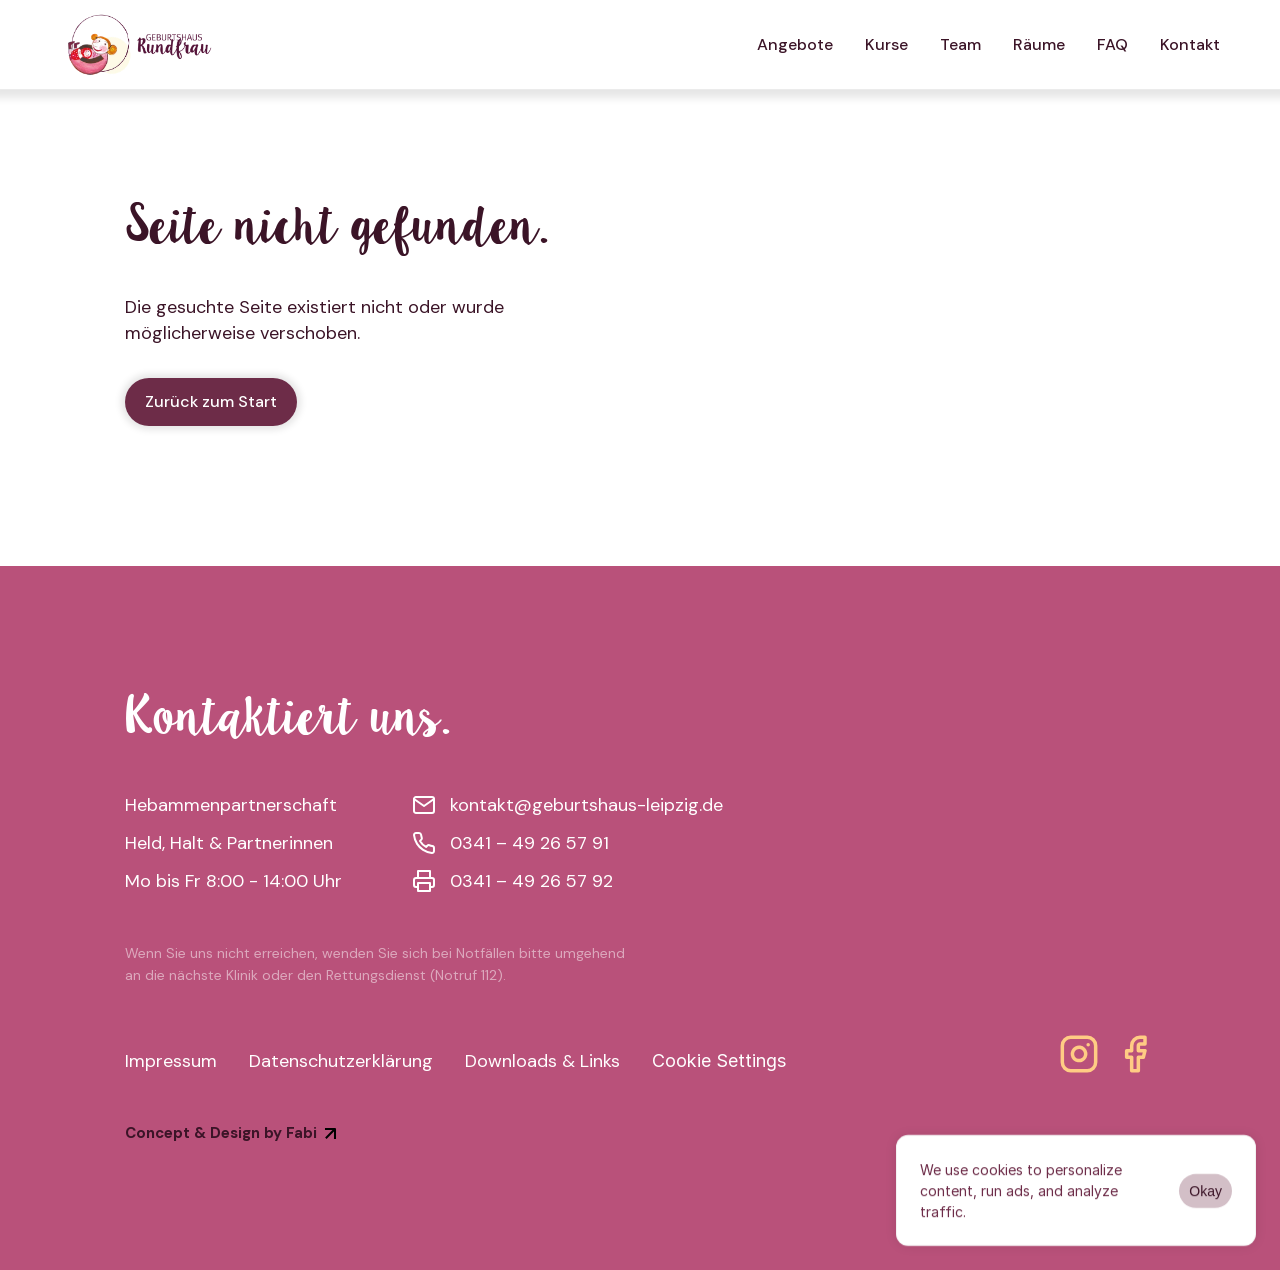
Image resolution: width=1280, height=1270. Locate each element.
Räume (1039, 44)
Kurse (886, 44)
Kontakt (1190, 44)
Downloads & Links (542, 1061)
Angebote (795, 44)
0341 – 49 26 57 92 (531, 881)
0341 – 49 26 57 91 (529, 843)
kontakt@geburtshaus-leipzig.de (586, 805)
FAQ (1112, 44)
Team (960, 44)
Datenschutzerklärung (341, 1061)
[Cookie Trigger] (719, 1061)
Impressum (171, 1061)
